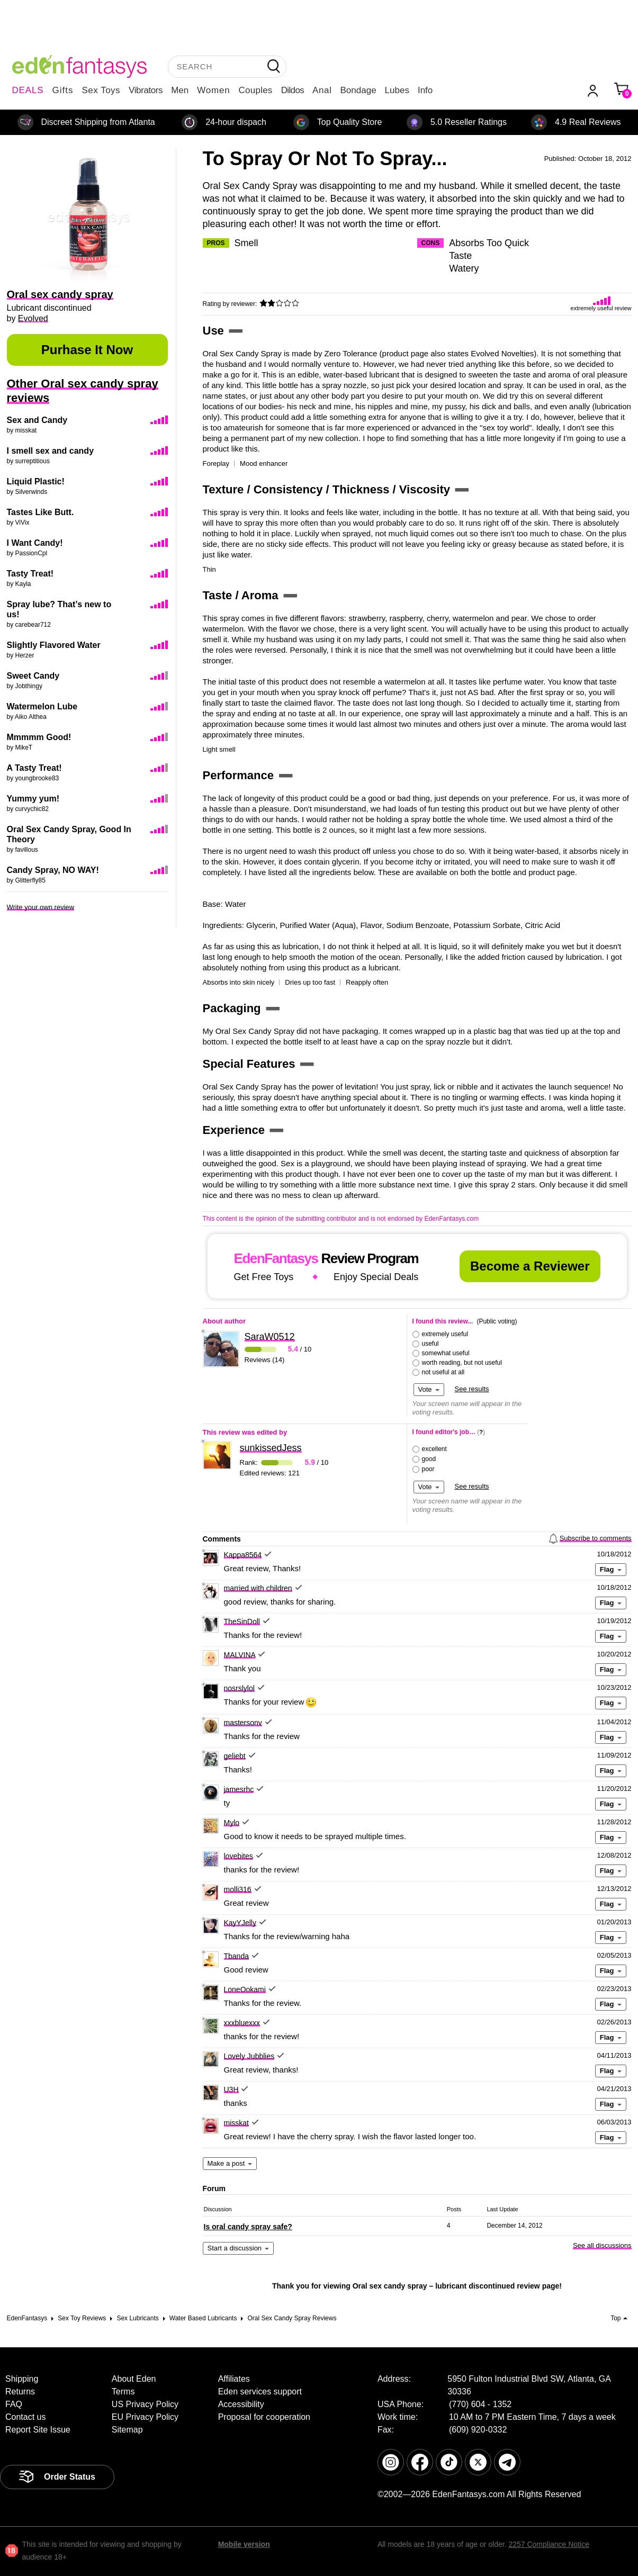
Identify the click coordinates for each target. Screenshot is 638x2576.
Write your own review (41, 907)
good (429, 1459)
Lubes (397, 90)
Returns (20, 2391)
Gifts (62, 90)
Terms (123, 2391)
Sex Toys (101, 90)
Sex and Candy (37, 420)
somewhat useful (446, 1353)
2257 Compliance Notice (548, 2544)
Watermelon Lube (42, 706)
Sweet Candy (33, 675)
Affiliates (234, 2378)
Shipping (21, 2378)
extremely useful (445, 1334)
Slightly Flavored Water (54, 645)
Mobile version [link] (244, 2544)
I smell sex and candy (50, 450)
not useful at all (443, 1372)
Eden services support (260, 2391)
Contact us (25, 2416)
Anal (321, 90)
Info (425, 90)
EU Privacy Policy (145, 2416)
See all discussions (602, 2245)
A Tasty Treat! (34, 767)
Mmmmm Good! (39, 737)
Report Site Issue (37, 2429)
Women (213, 90)
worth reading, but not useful (462, 1362)
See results (472, 1389)
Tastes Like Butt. (40, 512)
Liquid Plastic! (36, 481)
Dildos (292, 90)
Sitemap (127, 2429)
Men (179, 90)
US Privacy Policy (145, 2404)
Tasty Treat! (30, 573)
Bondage (358, 90)
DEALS (28, 90)
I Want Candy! (35, 542)
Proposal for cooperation (264, 2416)
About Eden (134, 2378)
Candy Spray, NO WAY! (53, 870)
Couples (256, 90)
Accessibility (241, 2404)
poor (428, 1469)
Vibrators (146, 90)
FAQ (13, 2404)
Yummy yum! (33, 798)
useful (430, 1343)
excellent (434, 1449)
